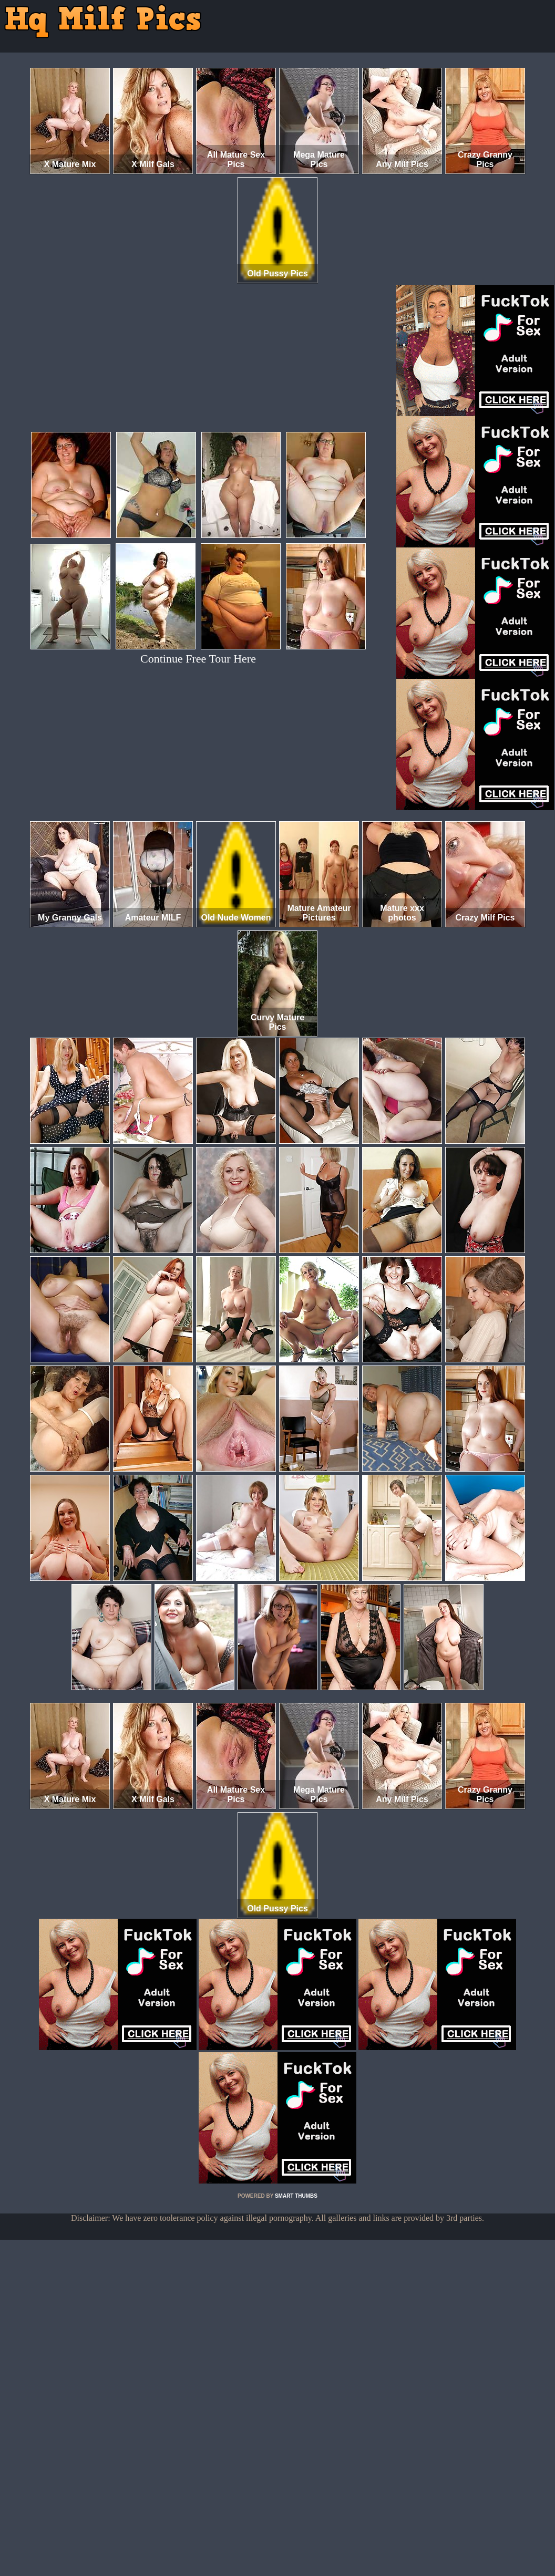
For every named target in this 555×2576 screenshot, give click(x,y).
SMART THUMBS (296, 2196)
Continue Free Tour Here (198, 658)
